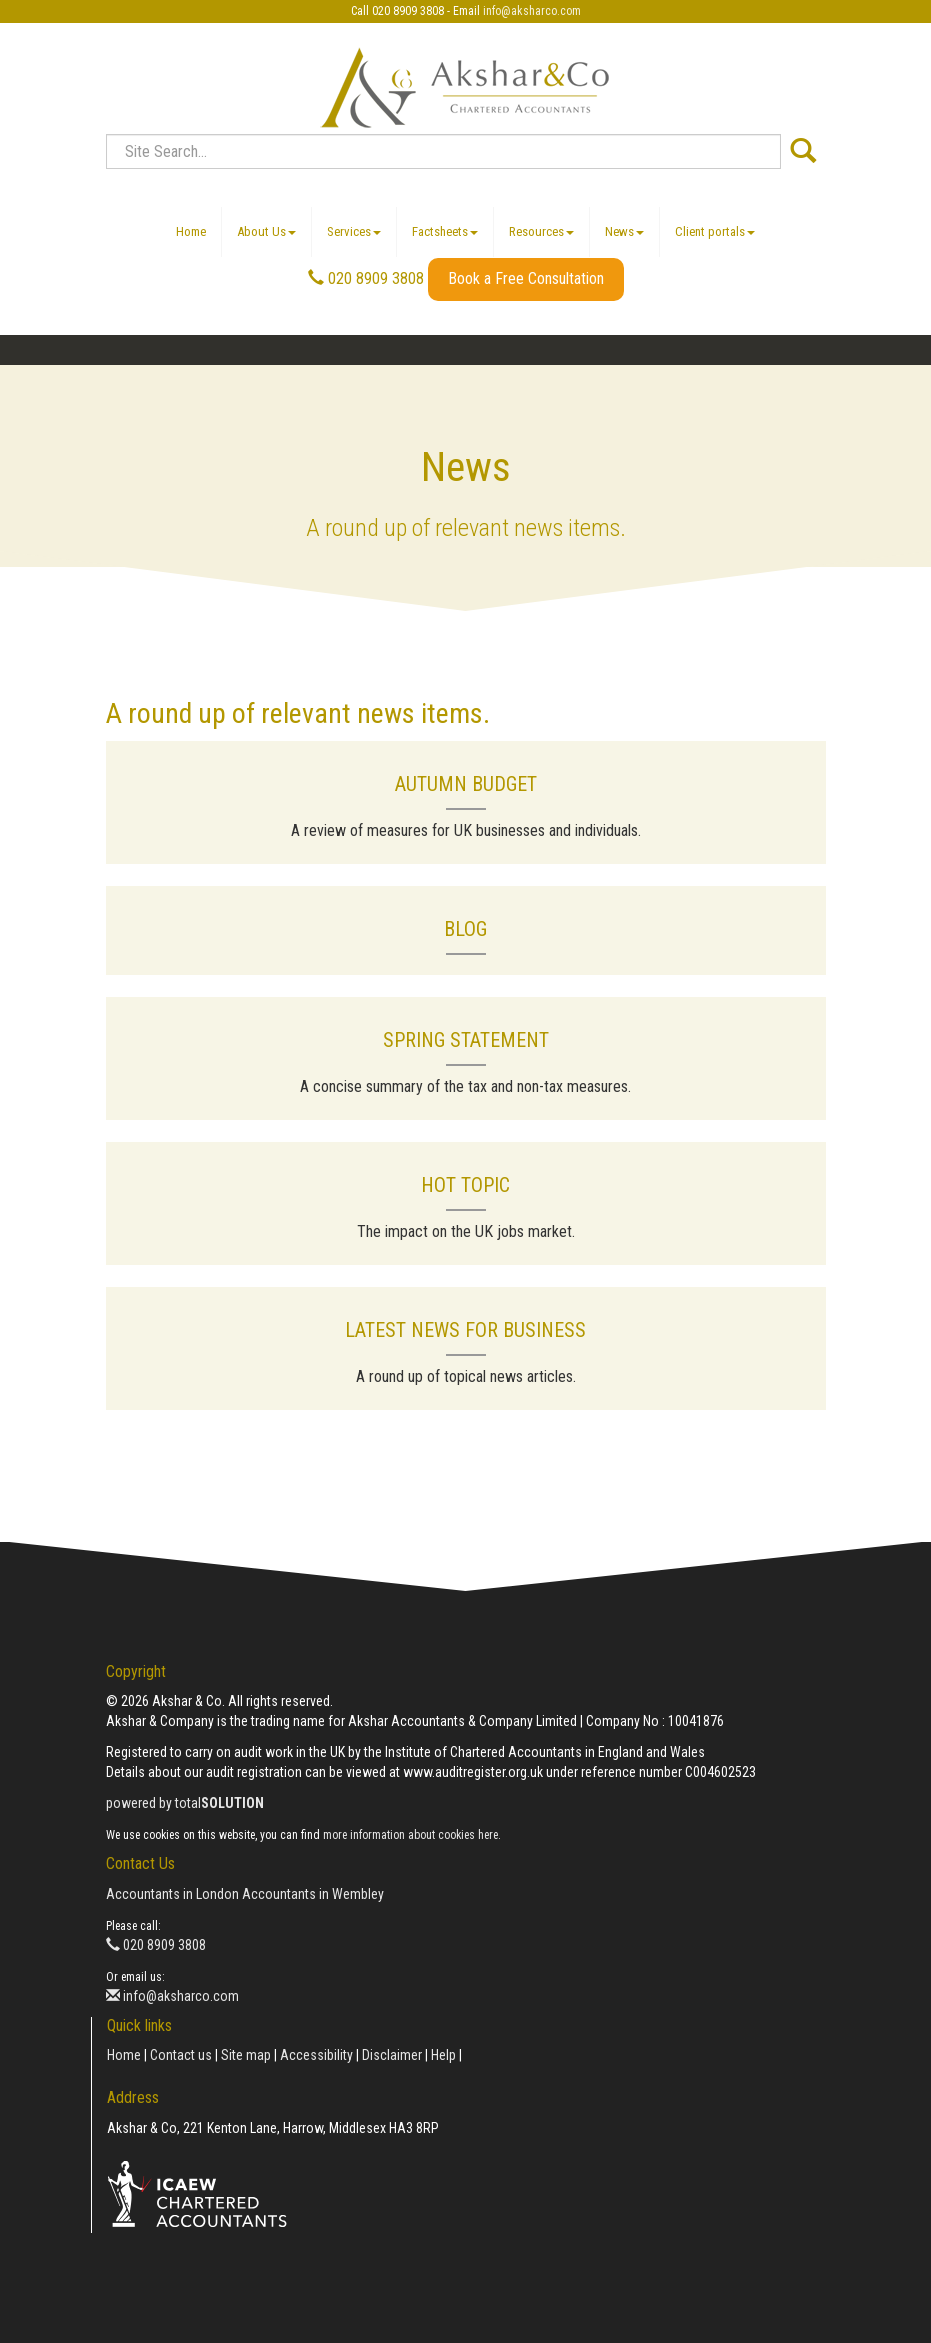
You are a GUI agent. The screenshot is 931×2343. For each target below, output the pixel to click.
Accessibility (316, 2055)
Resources (541, 231)
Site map (246, 2055)
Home (191, 231)
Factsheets (445, 231)
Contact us (181, 2055)
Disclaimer (392, 2055)
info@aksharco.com (532, 11)
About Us (266, 231)
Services (354, 231)
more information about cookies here (410, 1835)
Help (443, 2055)
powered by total (185, 1803)
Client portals (715, 231)
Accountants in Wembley (313, 1894)
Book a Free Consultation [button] (526, 278)
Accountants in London (172, 1894)
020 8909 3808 (366, 278)
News (624, 231)
